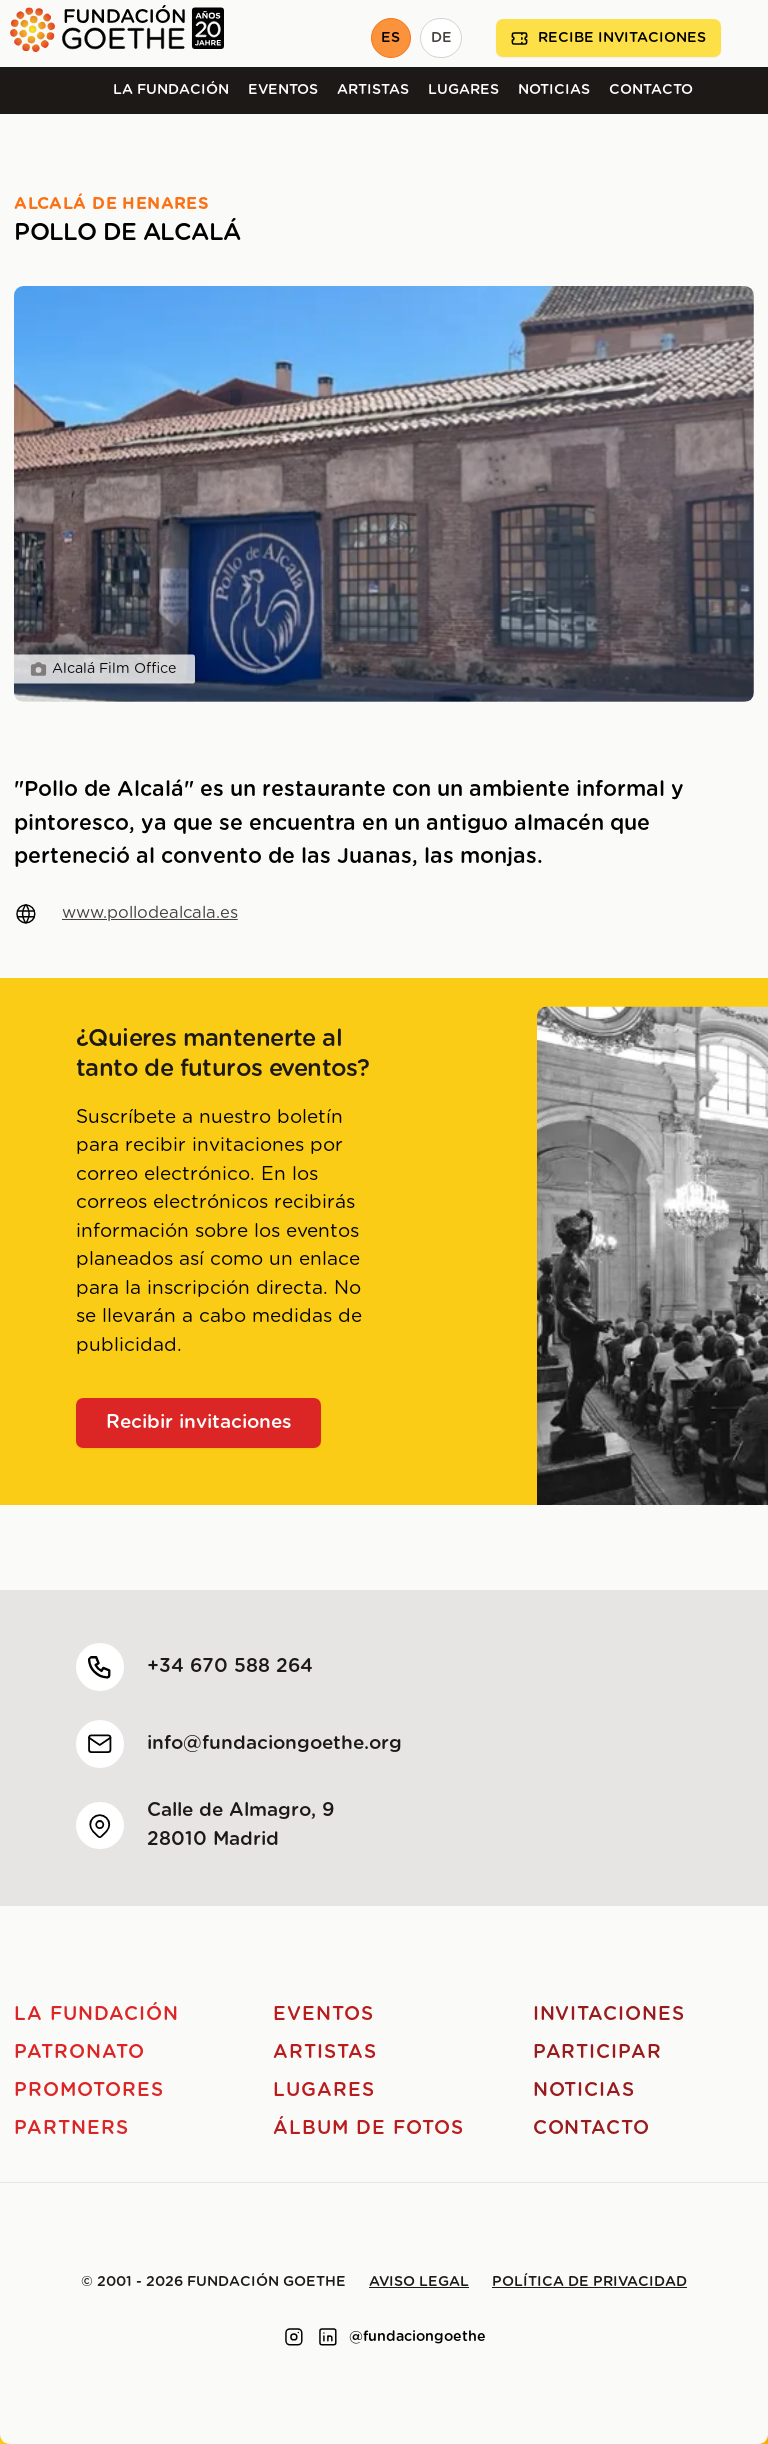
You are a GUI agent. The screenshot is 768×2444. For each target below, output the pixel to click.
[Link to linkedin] (328, 2337)
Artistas (373, 90)
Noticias (554, 90)
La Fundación (171, 90)
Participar (598, 2052)
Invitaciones (609, 2014)
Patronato (79, 2052)
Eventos (283, 90)
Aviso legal (419, 2282)
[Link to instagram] (294, 2337)
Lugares (463, 90)
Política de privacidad (589, 2282)
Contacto (651, 90)
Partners (71, 2128)
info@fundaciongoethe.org (274, 1743)
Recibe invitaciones (608, 38)
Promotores (89, 2090)
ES (390, 38)
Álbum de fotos (368, 2128)
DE (441, 38)
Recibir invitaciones (199, 1422)
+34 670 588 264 (230, 1666)
